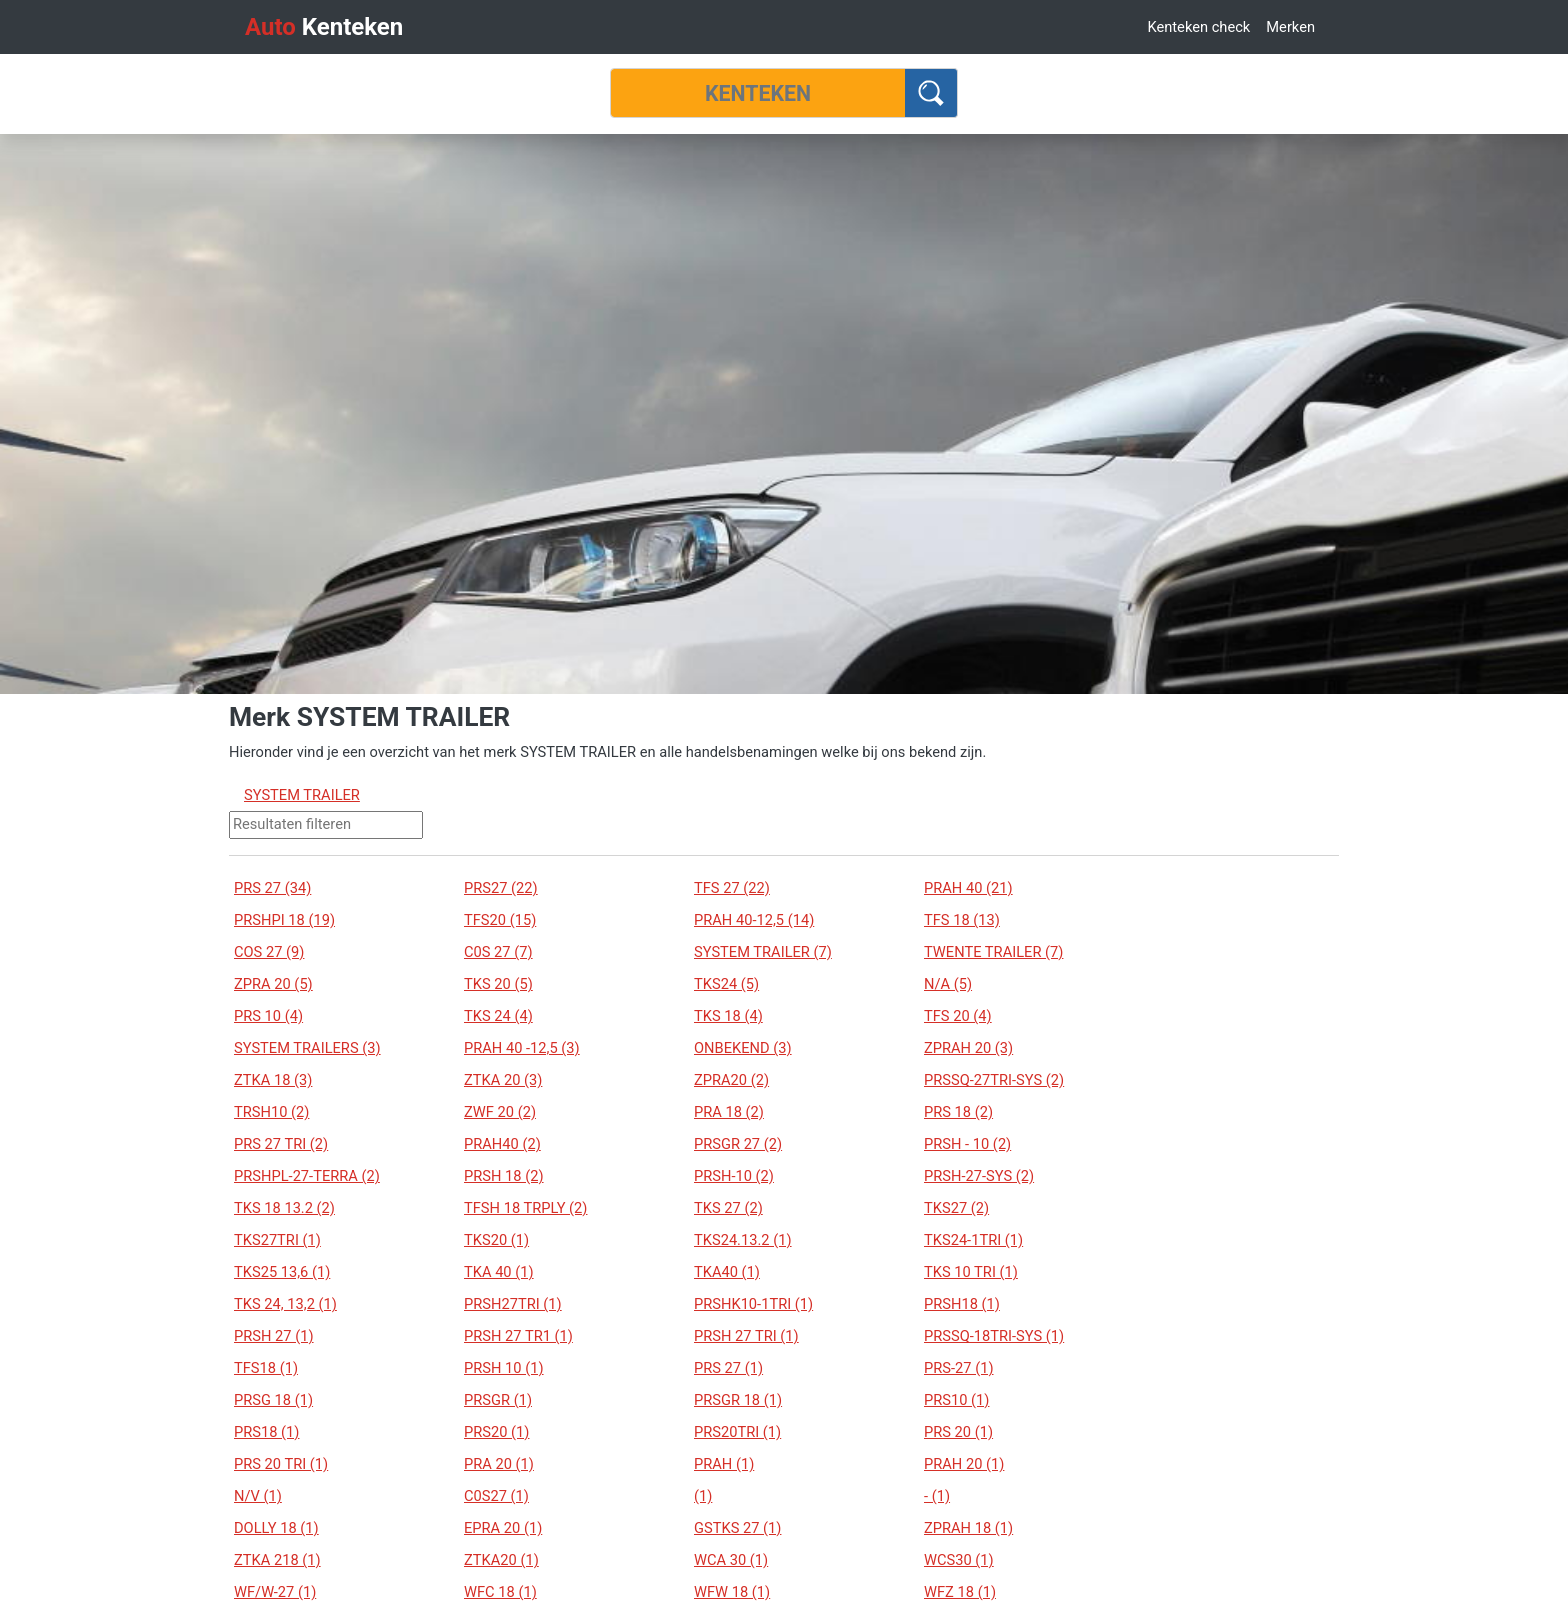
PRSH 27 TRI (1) (746, 1336)
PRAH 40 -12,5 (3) (522, 1048)
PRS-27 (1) (959, 1368)
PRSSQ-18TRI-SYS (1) (994, 1336)
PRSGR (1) (498, 1400)
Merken (1290, 27)
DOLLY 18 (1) (276, 1528)
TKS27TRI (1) (277, 1240)
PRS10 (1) (956, 1400)
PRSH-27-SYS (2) (979, 1176)
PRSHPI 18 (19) (284, 920)
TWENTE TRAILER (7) (993, 952)
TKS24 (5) (726, 984)
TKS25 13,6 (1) (282, 1272)
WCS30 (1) (959, 1560)
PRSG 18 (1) (273, 1400)
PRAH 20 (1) (964, 1464)
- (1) (937, 1496)
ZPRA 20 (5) (273, 984)
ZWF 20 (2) (500, 1112)
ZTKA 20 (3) (503, 1080)
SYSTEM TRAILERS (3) (307, 1048)
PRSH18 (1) (962, 1304)
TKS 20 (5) (498, 984)
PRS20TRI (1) (737, 1432)
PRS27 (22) (501, 888)
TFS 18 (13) (962, 920)
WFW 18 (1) (732, 1592)
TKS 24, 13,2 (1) (285, 1304)
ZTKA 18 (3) (273, 1080)
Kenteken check (1198, 27)
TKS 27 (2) (728, 1208)
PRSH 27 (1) (274, 1336)
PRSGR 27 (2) (738, 1144)
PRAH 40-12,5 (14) (754, 920)
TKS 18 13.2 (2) (284, 1208)
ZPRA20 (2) (731, 1080)
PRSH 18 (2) (504, 1176)
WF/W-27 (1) (275, 1592)
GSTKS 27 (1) (737, 1528)
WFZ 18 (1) (960, 1592)
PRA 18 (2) (729, 1112)
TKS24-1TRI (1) (973, 1240)
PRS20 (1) (496, 1432)
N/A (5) (948, 984)
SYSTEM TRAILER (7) (763, 952)
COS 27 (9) (269, 952)
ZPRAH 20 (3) (968, 1048)
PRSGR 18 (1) (738, 1400)
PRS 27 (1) (728, 1368)
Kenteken (324, 27)
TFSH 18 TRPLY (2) (525, 1208)
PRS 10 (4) (268, 1016)
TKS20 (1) (496, 1240)
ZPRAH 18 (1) (968, 1528)
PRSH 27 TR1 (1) (518, 1336)
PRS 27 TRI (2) (281, 1144)
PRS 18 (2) (958, 1112)
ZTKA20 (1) (501, 1560)
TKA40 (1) (727, 1272)
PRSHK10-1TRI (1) (753, 1304)
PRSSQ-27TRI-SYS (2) (994, 1080)
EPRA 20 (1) (503, 1528)
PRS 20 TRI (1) (281, 1464)
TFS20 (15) (500, 920)
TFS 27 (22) (732, 888)
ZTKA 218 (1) (277, 1560)
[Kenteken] (758, 93)
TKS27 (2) (956, 1208)
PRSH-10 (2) (734, 1176)
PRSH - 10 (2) (967, 1144)
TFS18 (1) (266, 1368)
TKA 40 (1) (499, 1272)
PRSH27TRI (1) (513, 1304)
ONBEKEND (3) (743, 1048)
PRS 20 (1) (958, 1432)
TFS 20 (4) (958, 1016)
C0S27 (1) (496, 1496)
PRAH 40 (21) (968, 888)
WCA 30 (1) (731, 1560)
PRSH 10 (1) (504, 1368)
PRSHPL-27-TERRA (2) (307, 1176)
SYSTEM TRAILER (302, 795)
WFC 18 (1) (500, 1592)
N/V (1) (258, 1496)
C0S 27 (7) (498, 952)
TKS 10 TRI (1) (971, 1272)
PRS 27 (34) (272, 888)
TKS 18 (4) (728, 1016)
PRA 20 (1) (499, 1464)
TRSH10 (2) (271, 1112)
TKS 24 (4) (498, 1016)
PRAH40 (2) (502, 1144)
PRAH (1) (724, 1464)
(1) (703, 1496)
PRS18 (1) (266, 1432)
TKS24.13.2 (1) (743, 1240)
